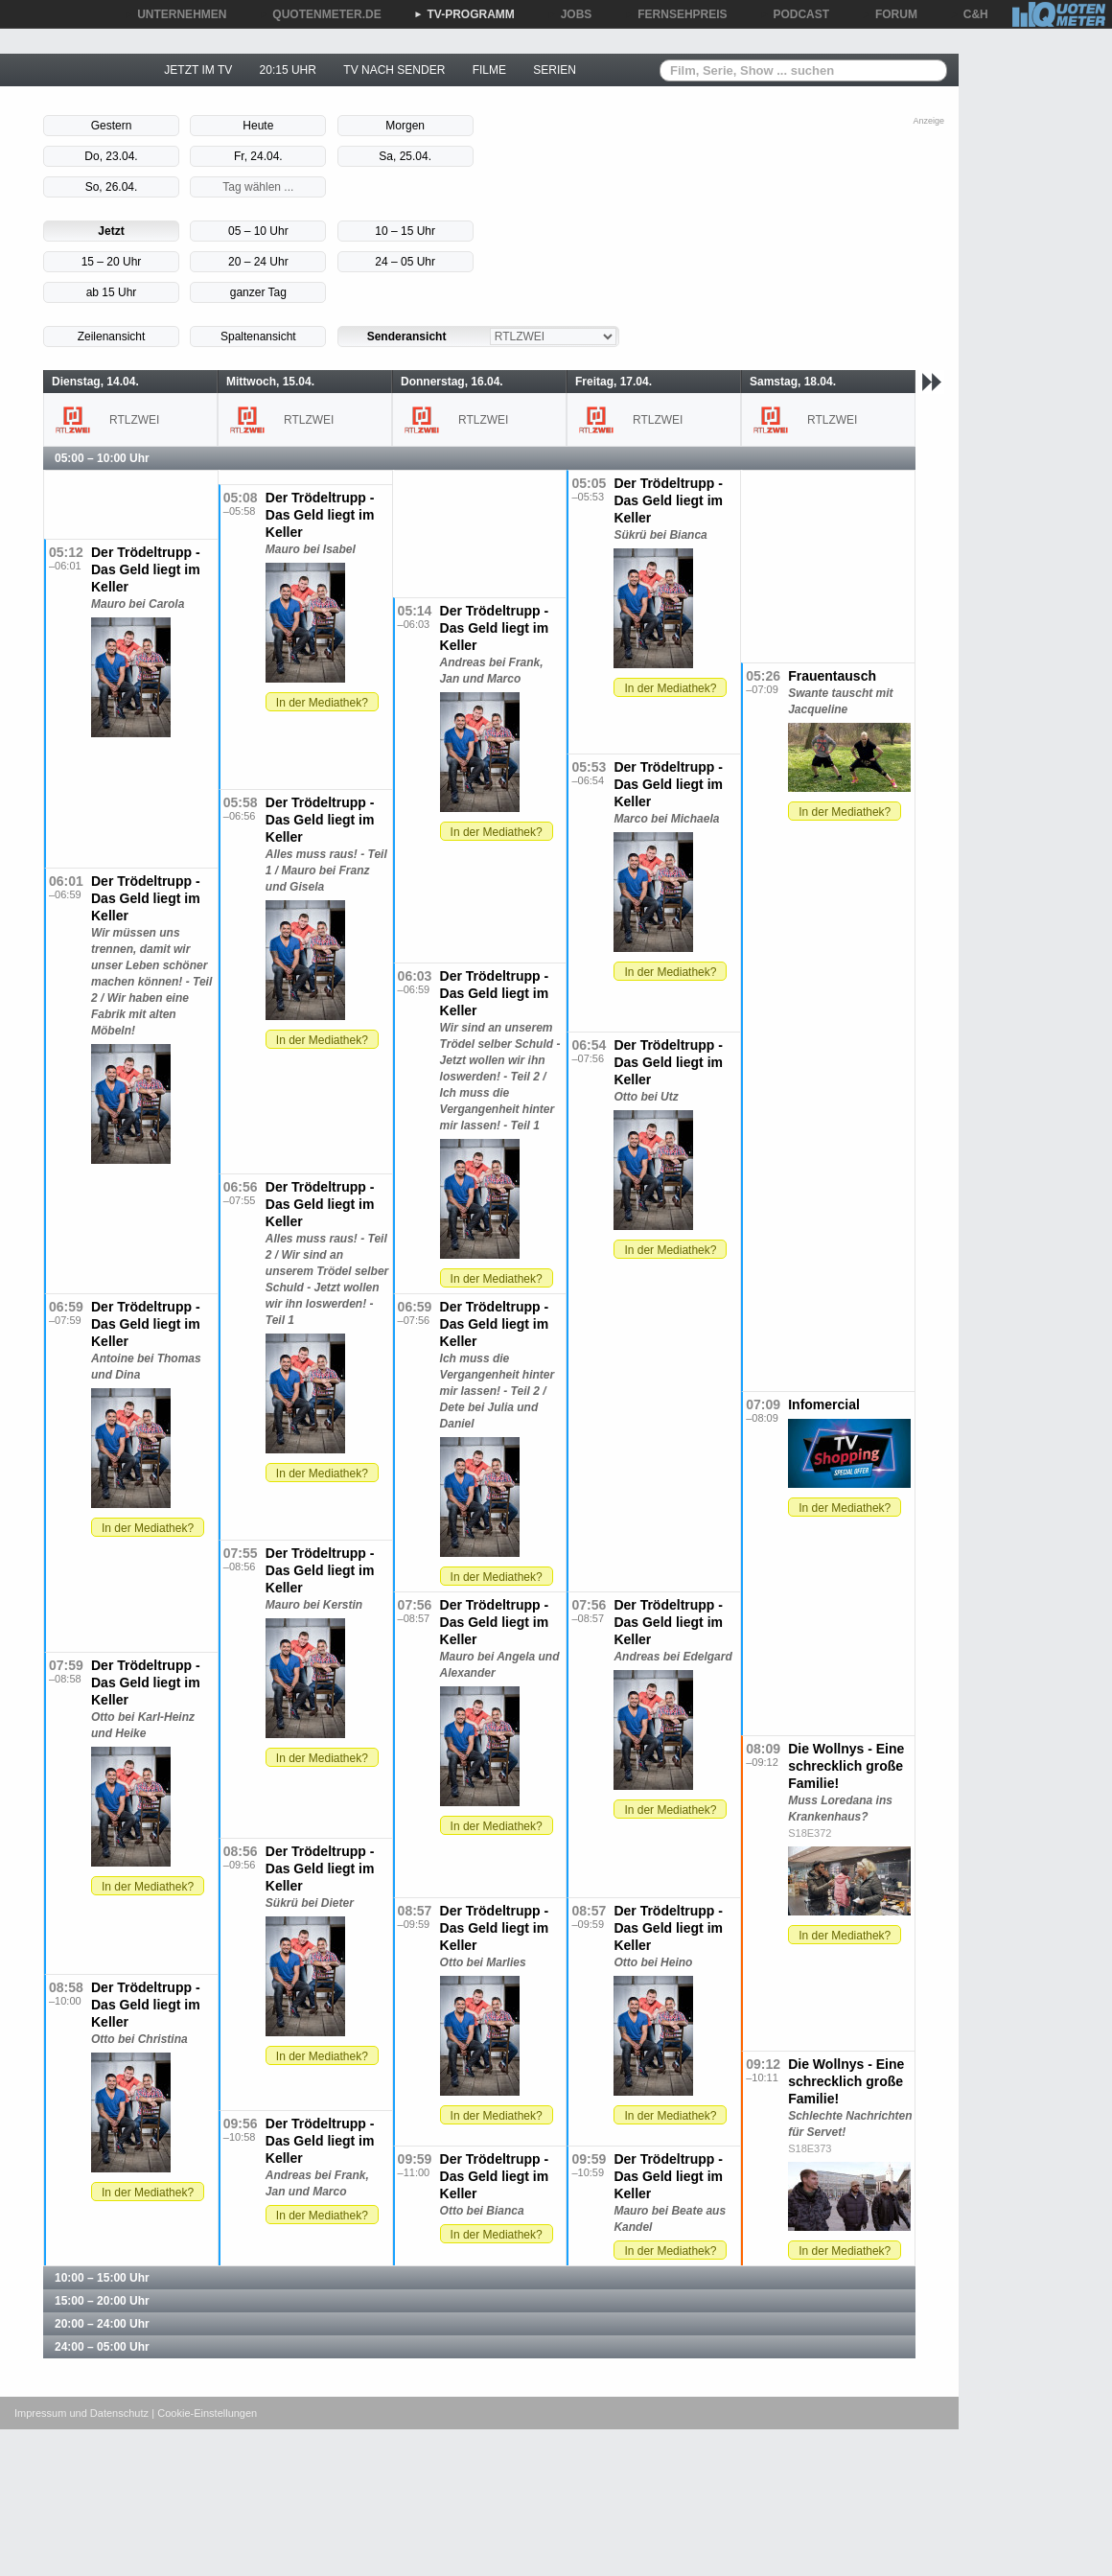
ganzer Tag (258, 292)
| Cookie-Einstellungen (204, 2413)
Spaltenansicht (258, 336)
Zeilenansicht (112, 336)
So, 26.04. (111, 187)
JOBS (569, 14)
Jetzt (111, 231)
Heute (258, 125)
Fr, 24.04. (258, 156)
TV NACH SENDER (394, 70)
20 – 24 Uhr (258, 261)
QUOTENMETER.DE (320, 14)
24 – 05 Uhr (405, 261)
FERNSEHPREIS (675, 14)
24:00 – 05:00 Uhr (102, 2347)
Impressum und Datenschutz (81, 2413)
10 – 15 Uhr (405, 231)
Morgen (405, 125)
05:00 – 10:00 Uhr (102, 458)
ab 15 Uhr (111, 292)
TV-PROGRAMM (464, 14)
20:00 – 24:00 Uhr (102, 2324)
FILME (489, 70)
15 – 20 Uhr (111, 261)
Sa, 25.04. (405, 156)
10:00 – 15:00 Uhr (102, 2278)
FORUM (889, 14)
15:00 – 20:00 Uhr (102, 2301)
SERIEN (554, 70)
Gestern (111, 125)
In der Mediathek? (670, 688)
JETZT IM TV (198, 70)
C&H (969, 14)
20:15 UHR (288, 70)
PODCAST (795, 14)
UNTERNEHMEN (175, 14)
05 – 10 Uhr (258, 231)
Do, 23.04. (110, 156)
